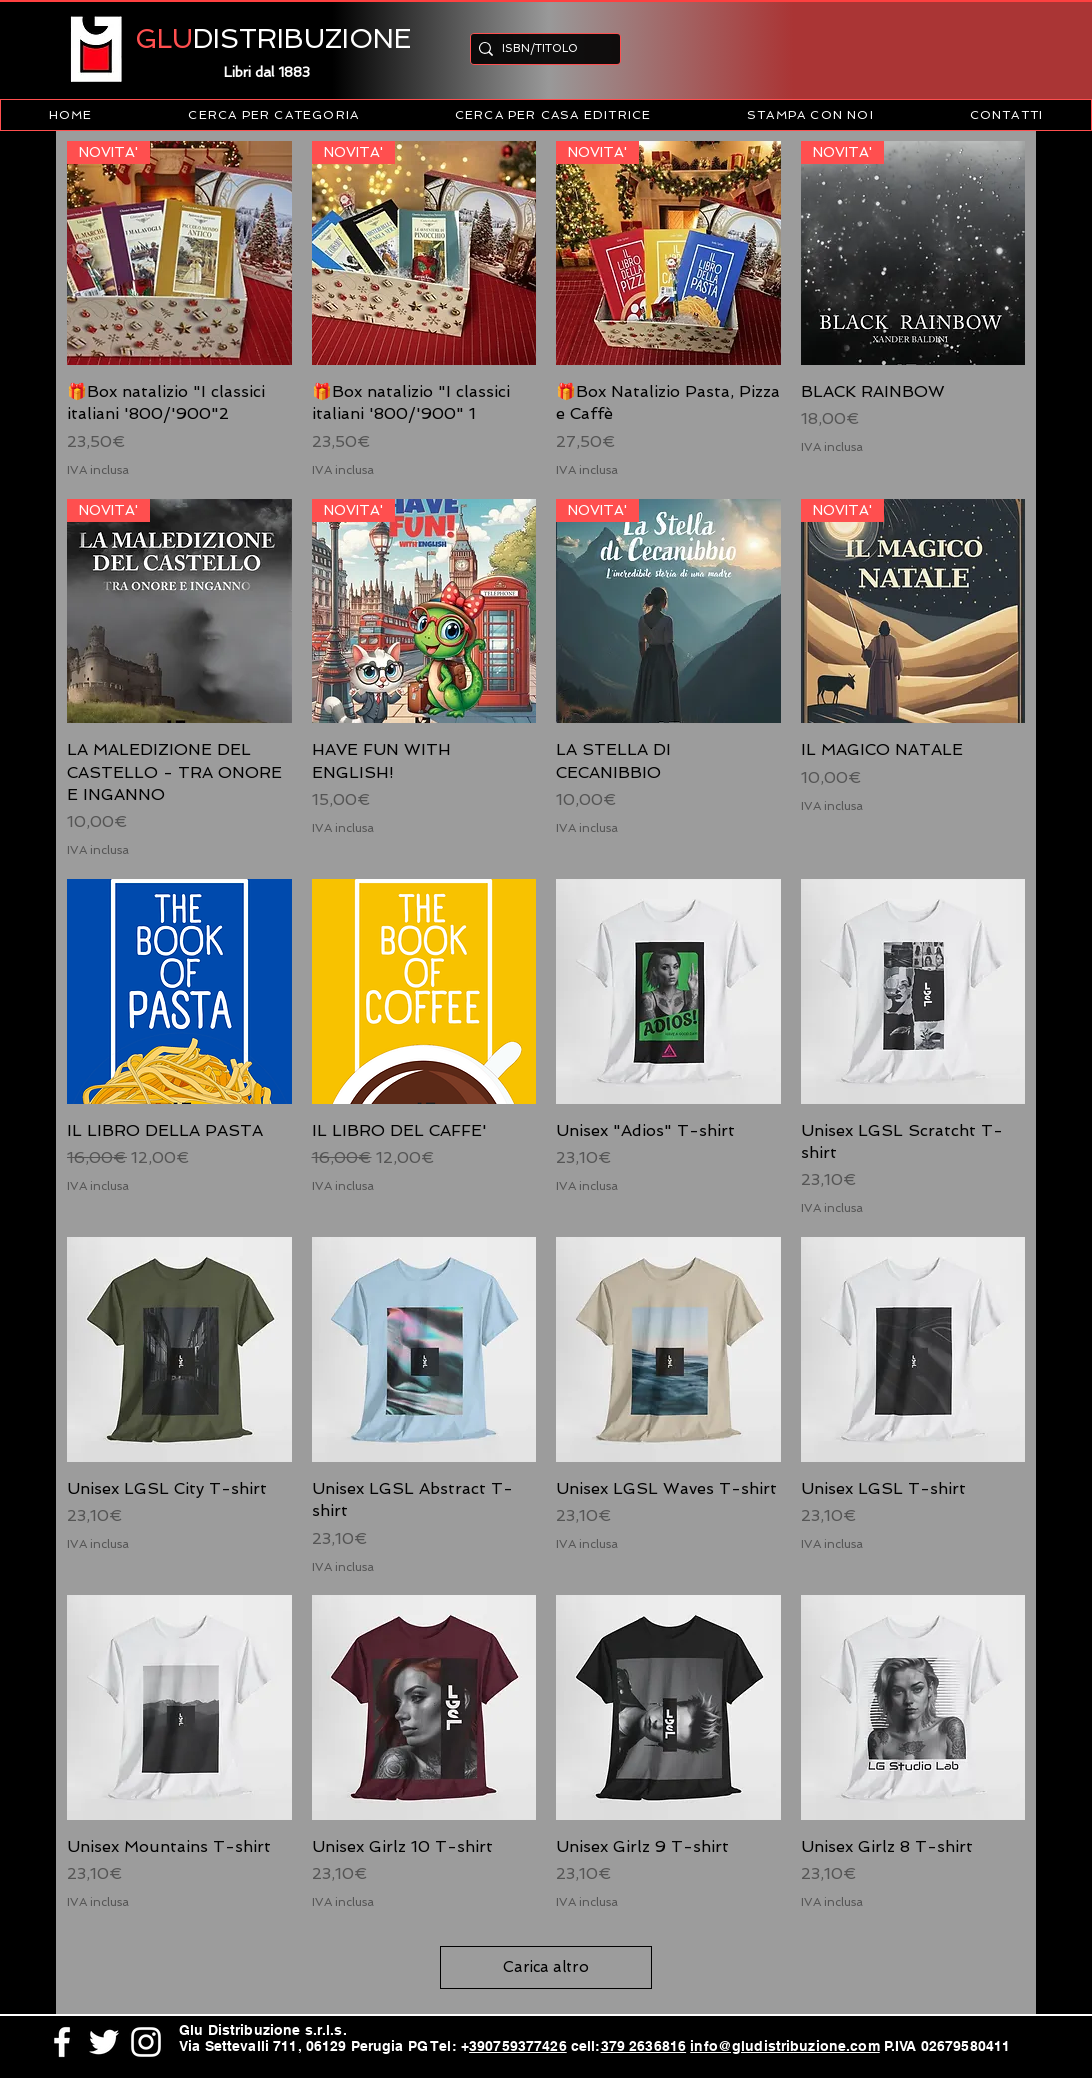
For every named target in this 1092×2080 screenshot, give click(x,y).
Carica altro (546, 1967)
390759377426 (518, 2046)
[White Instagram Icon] (146, 2042)
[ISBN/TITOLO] (539, 48)
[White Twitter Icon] (104, 2042)
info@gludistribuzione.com (785, 2046)
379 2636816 (644, 2046)
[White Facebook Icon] (62, 2042)
